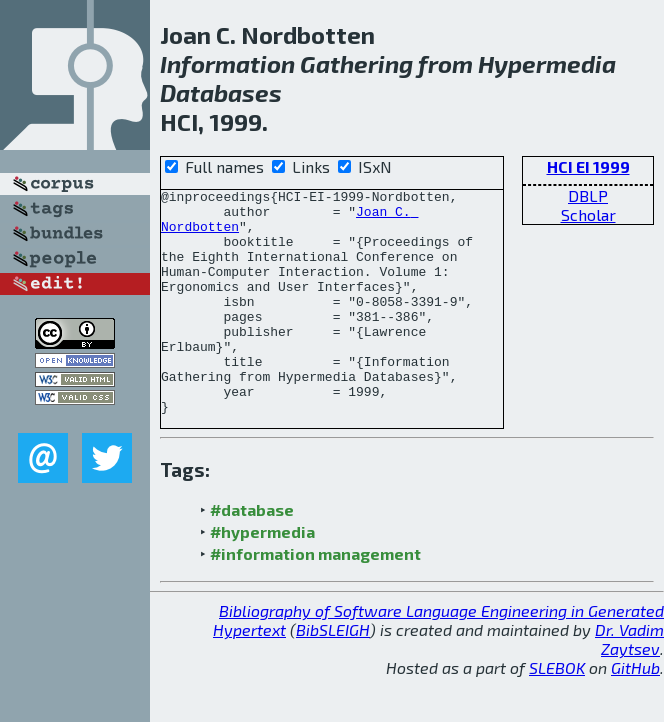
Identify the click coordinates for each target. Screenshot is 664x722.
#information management (315, 598)
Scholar (588, 214)
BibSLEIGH (333, 674)
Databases (221, 92)
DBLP (588, 195)
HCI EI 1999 (588, 166)
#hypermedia (262, 576)
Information (227, 63)
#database (252, 554)
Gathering (356, 63)
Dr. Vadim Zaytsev (629, 684)
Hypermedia (547, 63)
